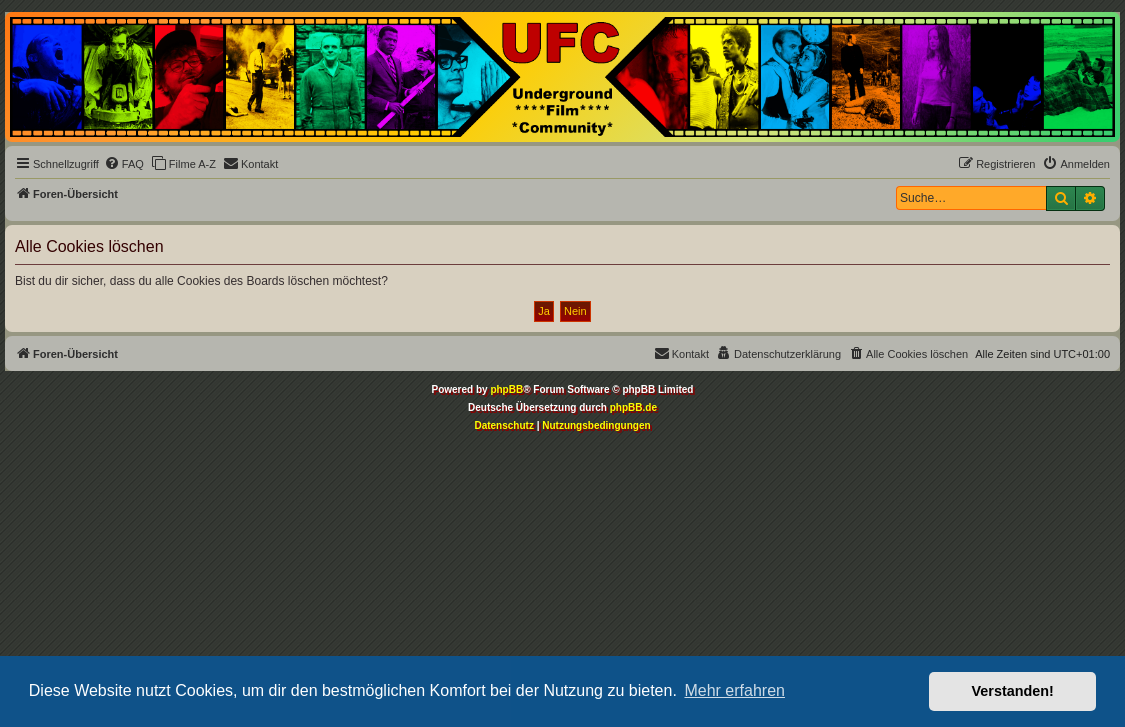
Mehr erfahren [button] (734, 690)
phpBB (506, 389)
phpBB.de (633, 407)
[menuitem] (124, 164)
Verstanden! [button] (1013, 691)
